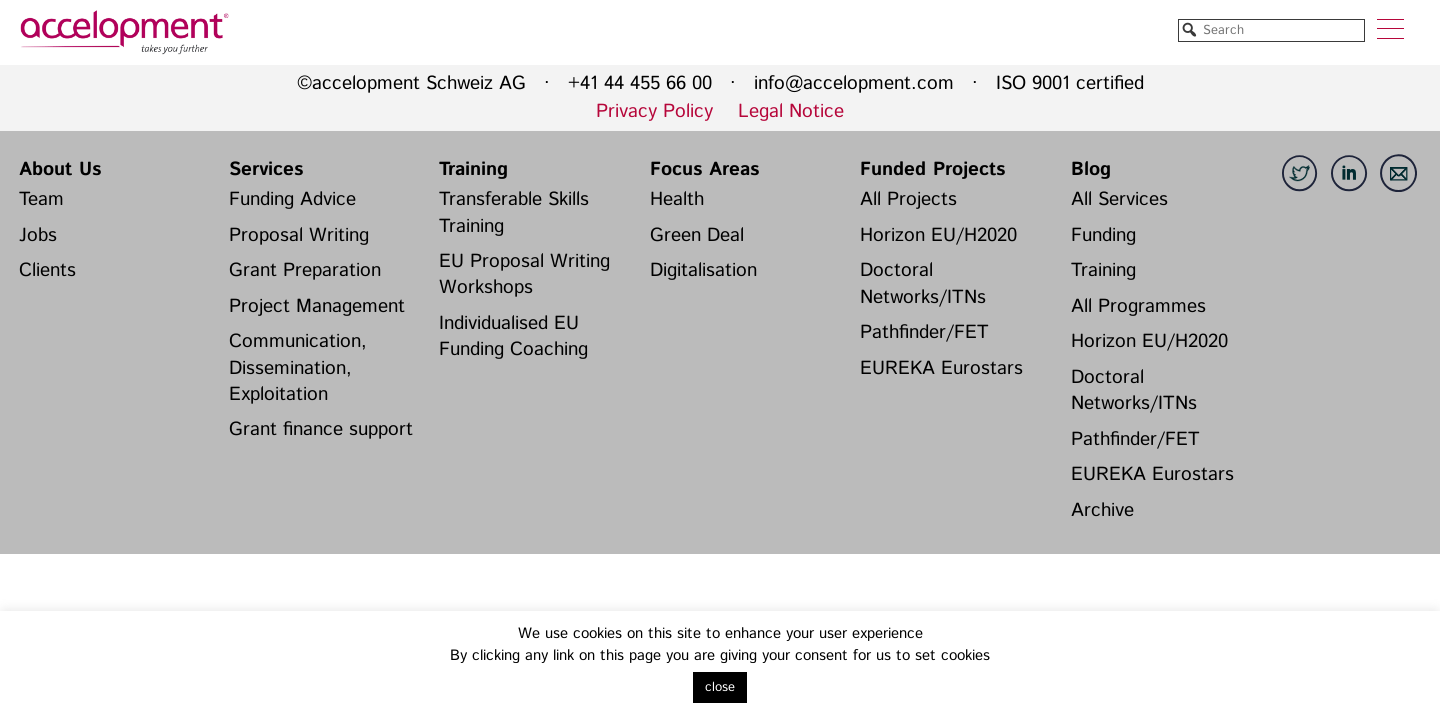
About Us (60, 169)
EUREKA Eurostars (941, 368)
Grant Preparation (305, 270)
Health (677, 199)
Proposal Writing (299, 235)
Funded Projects (932, 169)
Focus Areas (704, 169)
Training (473, 169)
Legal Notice (791, 111)
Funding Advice (292, 199)
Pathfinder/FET (924, 332)
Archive (1102, 510)
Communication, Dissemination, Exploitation (298, 367)
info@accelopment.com (854, 83)
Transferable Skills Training (514, 212)
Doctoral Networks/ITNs (923, 283)
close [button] (720, 687)
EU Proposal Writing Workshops (524, 274)
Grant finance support (321, 429)
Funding (1103, 235)
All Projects (908, 199)
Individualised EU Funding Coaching (513, 336)
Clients (47, 270)
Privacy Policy (654, 111)
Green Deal (697, 235)
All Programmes (1138, 306)
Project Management (317, 306)
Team (41, 199)
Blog (1091, 169)
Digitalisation (703, 270)
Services (266, 169)
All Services (1119, 199)
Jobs (38, 235)
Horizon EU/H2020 (938, 235)
